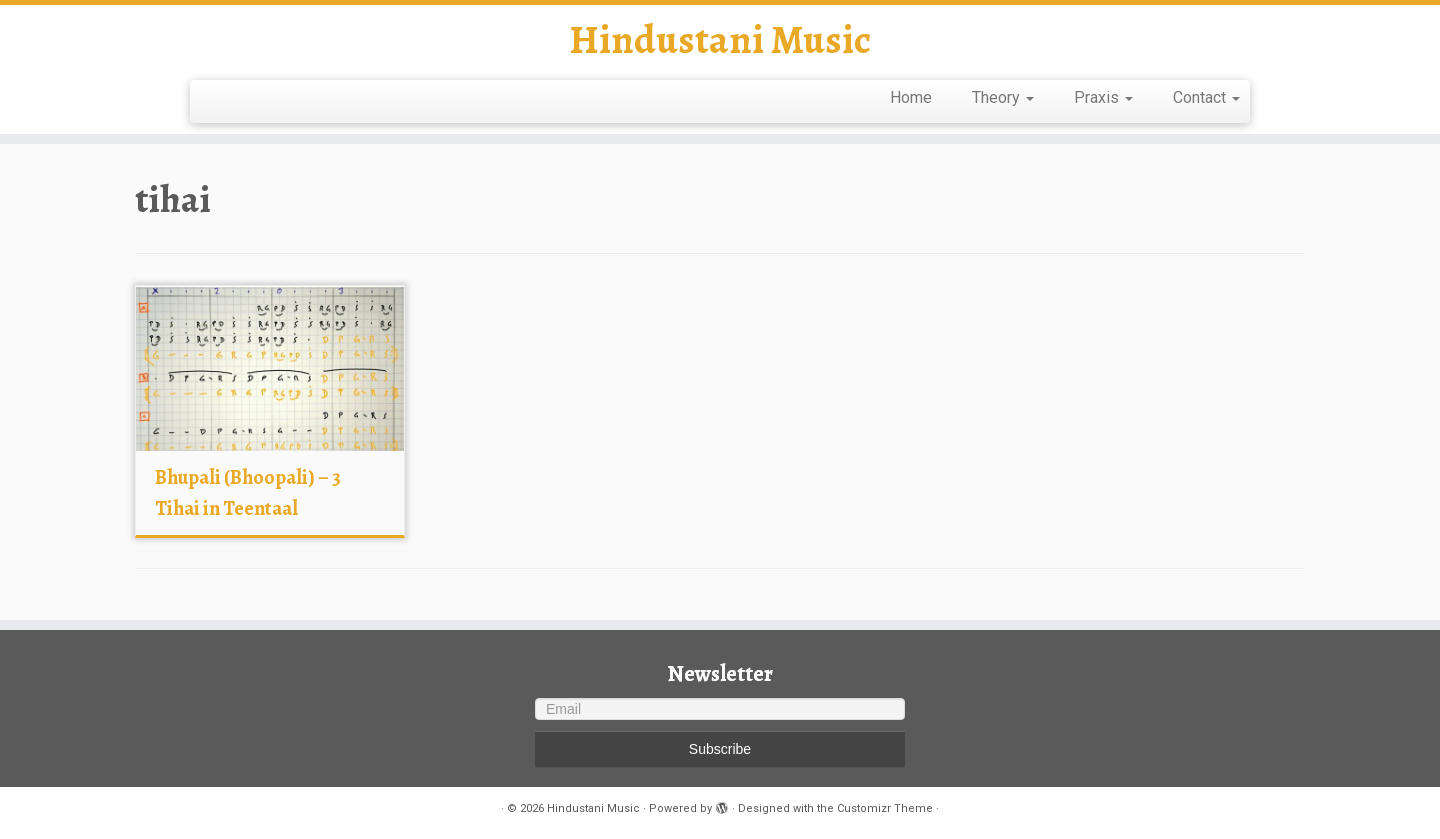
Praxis (1103, 97)
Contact (1206, 97)
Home (911, 97)
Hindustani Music (720, 40)
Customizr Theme (885, 808)
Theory (1003, 97)
